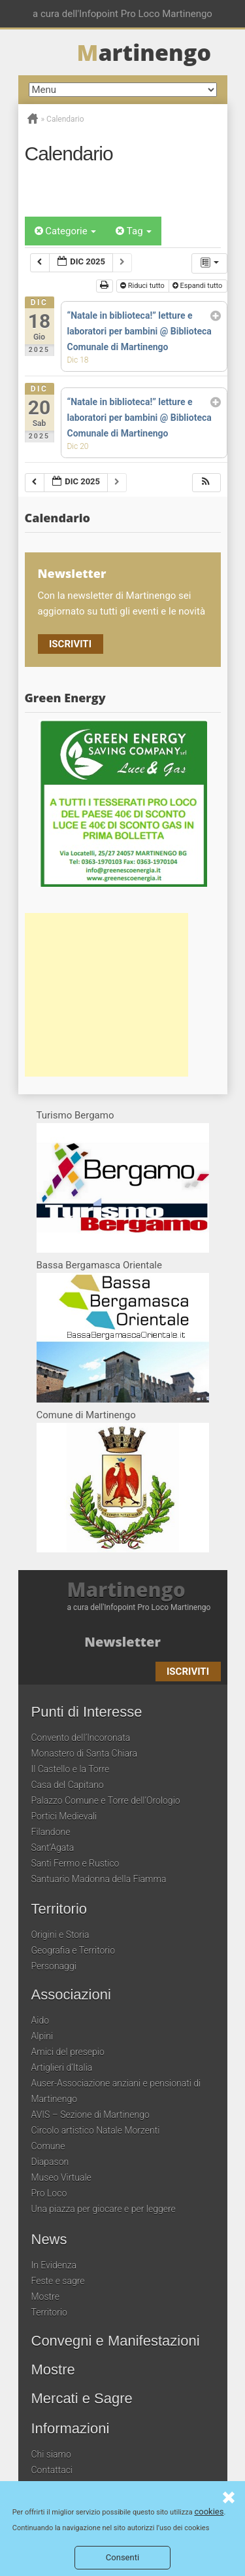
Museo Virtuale (61, 2177)
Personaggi (53, 1966)
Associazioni (71, 1995)
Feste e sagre (58, 2281)
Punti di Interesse (86, 1712)
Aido (40, 2020)
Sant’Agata (52, 1847)
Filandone (51, 1832)
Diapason (50, 2161)
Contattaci (52, 2470)
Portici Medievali (64, 1816)
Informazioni (70, 2429)
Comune (48, 2146)
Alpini (42, 2036)
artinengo (144, 52)
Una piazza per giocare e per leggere (103, 2209)
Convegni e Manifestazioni (115, 2341)
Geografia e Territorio (73, 1950)
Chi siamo (51, 2454)
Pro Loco (49, 2193)
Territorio (59, 1909)
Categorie (66, 231)
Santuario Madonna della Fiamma (99, 1879)
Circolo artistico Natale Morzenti (95, 2130)
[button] (206, 483)
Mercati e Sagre (82, 2398)
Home (32, 118)
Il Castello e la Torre (70, 1769)
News (49, 2239)
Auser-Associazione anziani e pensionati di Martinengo (116, 2091)
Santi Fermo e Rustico (75, 1863)
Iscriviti (70, 644)
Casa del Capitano (67, 1785)
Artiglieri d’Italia (62, 2067)
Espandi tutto (198, 285)
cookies (208, 2511)
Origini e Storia (60, 1934)
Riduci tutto (143, 285)
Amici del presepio (68, 2052)
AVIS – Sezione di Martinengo (90, 2114)
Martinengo (126, 1590)
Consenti (122, 2557)
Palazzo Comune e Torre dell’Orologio (105, 1800)
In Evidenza (54, 2265)
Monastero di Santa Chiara (84, 1753)
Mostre (45, 2296)
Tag (134, 231)
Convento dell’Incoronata (81, 1737)
